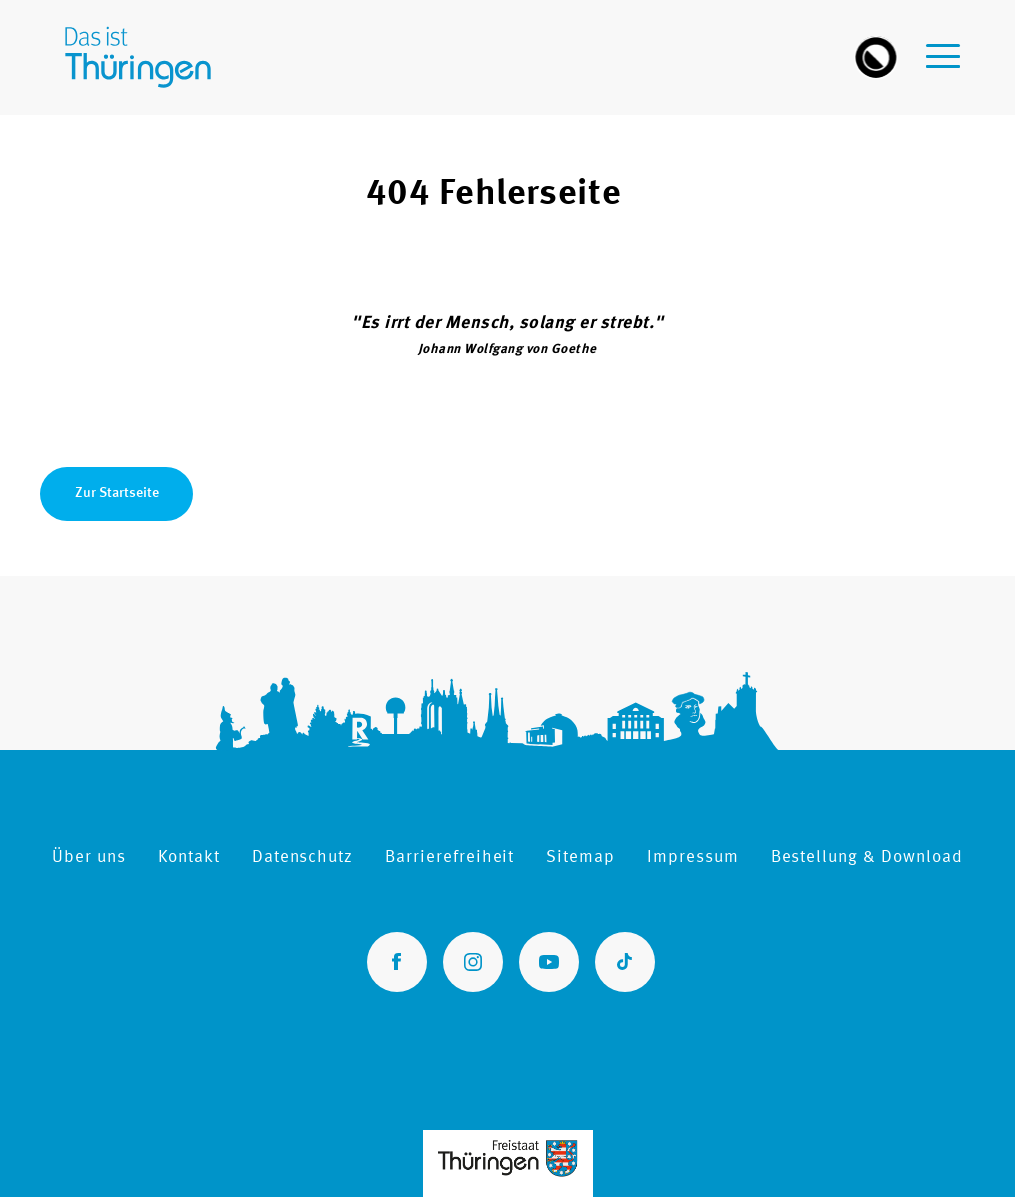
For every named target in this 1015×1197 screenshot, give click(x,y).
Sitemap (580, 857)
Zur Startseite (117, 493)
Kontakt (189, 857)
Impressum (693, 857)
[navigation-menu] (943, 45)
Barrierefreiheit (449, 857)
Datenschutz (302, 857)
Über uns (89, 857)
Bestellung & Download (867, 857)
